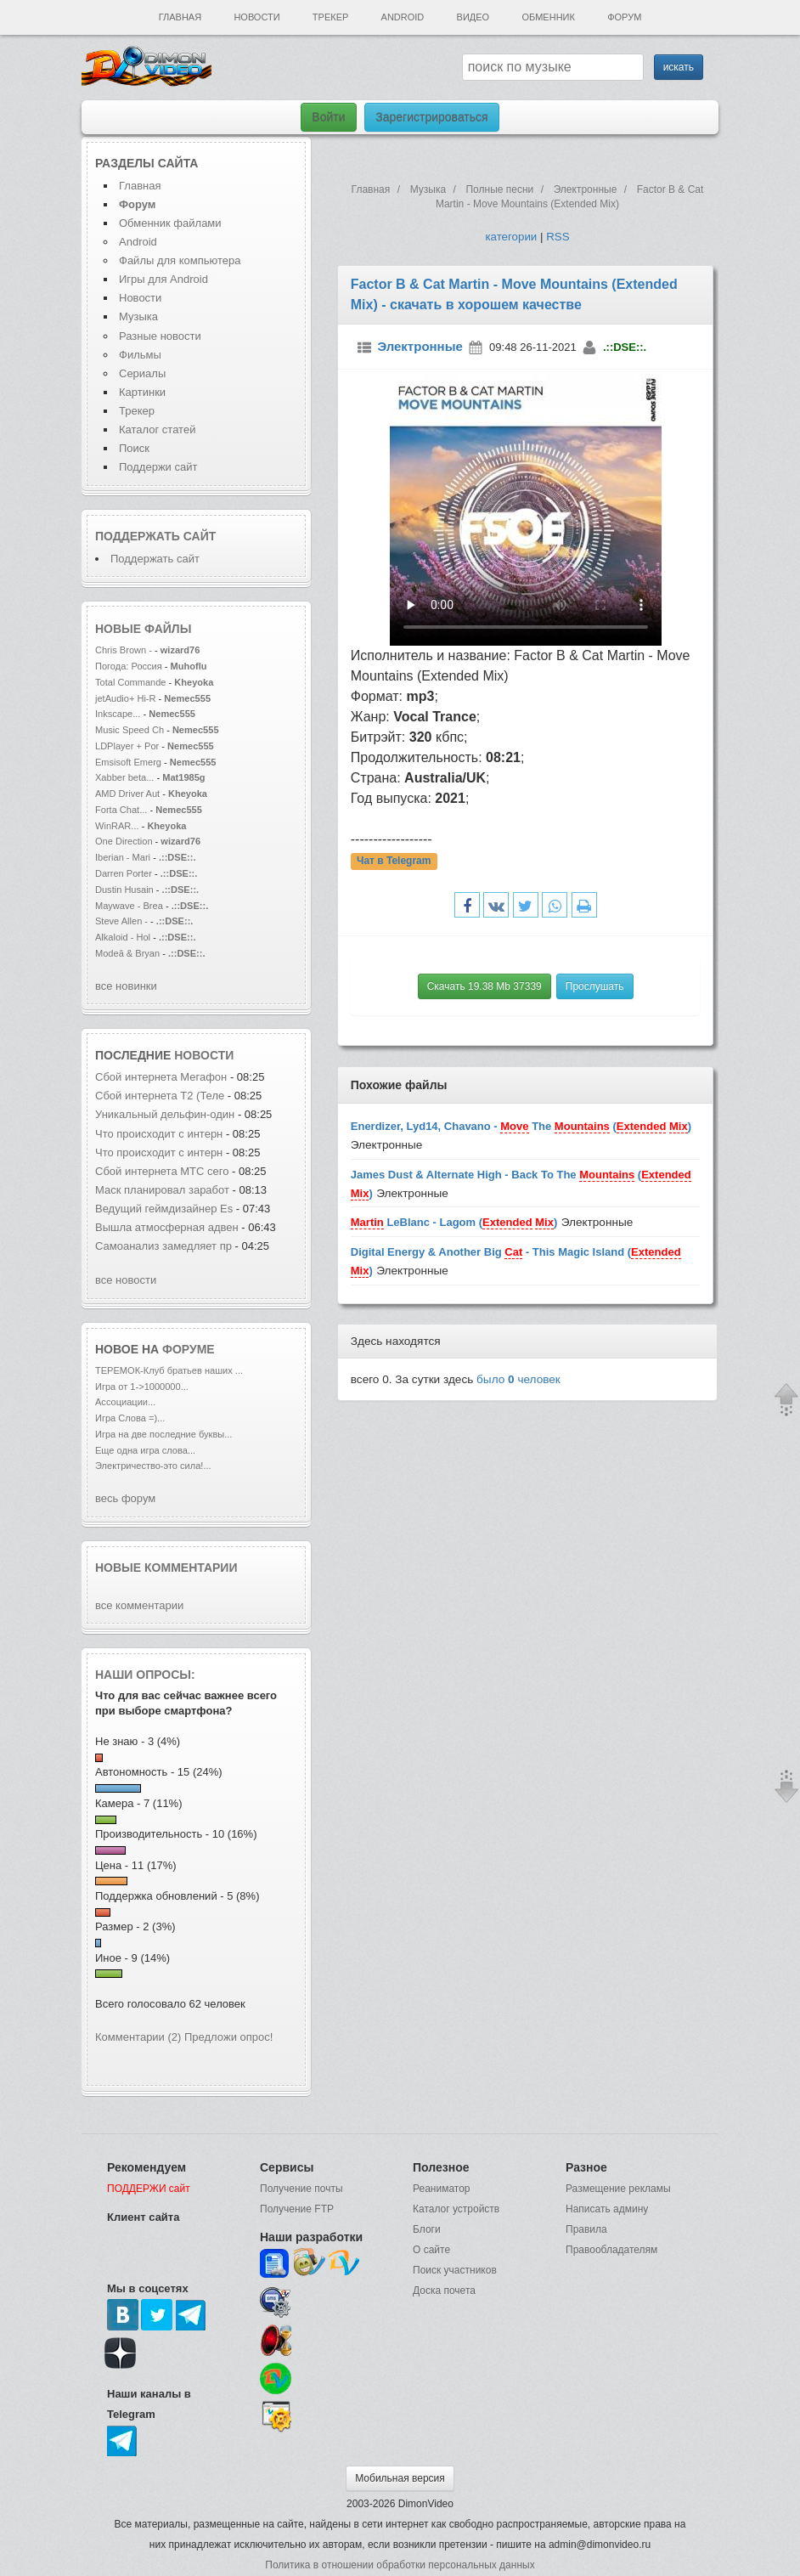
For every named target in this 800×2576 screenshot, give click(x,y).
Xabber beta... (124, 777)
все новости (125, 1280)
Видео (473, 17)
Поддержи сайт (158, 466)
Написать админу (607, 2209)
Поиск (134, 448)
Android (403, 17)
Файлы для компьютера (180, 260)
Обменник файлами (170, 223)
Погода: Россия (128, 666)
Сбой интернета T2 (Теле (159, 1095)
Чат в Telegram (394, 861)
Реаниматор (441, 2189)
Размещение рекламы (618, 2189)
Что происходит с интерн (159, 1133)
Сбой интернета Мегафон (162, 1077)
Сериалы (142, 373)
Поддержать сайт (155, 536)
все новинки (126, 986)
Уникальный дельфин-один (164, 1114)
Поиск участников (455, 2270)
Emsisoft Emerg (128, 762)
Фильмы (140, 354)
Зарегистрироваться (431, 117)
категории (511, 236)
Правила (586, 2229)
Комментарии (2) (138, 2037)
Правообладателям (611, 2250)
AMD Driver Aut (127, 793)
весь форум (125, 1498)
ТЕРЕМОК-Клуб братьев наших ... (169, 1370)
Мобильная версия (400, 2478)
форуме (188, 1349)
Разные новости (160, 336)
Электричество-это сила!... (153, 1465)
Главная (180, 17)
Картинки (142, 392)
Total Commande (130, 682)
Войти (328, 117)
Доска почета (444, 2290)
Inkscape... (117, 714)
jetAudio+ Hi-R (125, 698)
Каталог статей (157, 429)
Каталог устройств (456, 2209)
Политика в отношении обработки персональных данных (399, 2565)
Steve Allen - (122, 921)
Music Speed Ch (129, 730)
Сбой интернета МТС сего (161, 1171)
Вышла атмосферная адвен (167, 1227)
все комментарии (139, 1605)
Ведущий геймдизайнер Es (164, 1208)
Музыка (138, 316)
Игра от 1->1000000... (142, 1386)
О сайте (431, 2250)
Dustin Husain (125, 889)
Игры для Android (163, 279)
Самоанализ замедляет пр (163, 1246)
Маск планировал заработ (162, 1189)
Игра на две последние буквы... (163, 1434)
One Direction (125, 841)
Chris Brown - (125, 650)
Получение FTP (297, 2209)
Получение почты (301, 2189)
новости (204, 1055)
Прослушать (595, 986)
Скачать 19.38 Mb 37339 (484, 986)
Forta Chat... (121, 810)
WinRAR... (117, 826)
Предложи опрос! (228, 2037)
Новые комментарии (166, 1567)
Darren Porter (125, 873)
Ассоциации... (125, 1402)
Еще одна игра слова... (145, 1450)
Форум (624, 17)
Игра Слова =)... (130, 1418)
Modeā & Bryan (128, 953)
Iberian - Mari (122, 857)
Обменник (547, 17)
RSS (557, 236)
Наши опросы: (145, 1674)
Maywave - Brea (129, 906)
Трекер (330, 17)
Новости (256, 17)
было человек (518, 1379)
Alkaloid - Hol (122, 937)
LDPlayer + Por (127, 746)
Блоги (427, 2229)
